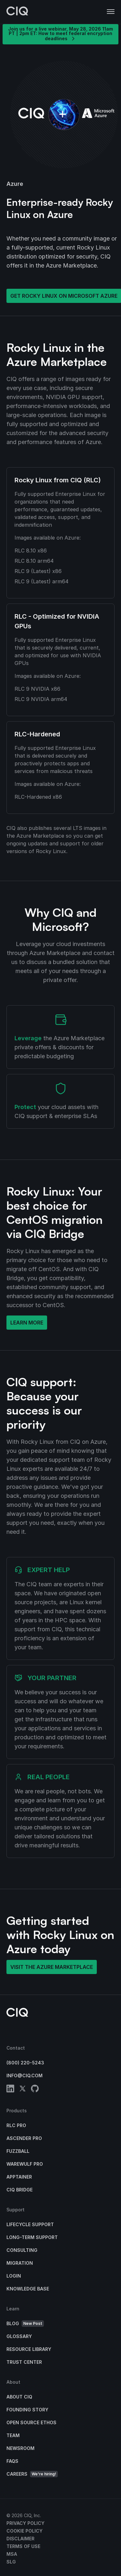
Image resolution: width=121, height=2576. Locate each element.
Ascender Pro (24, 2138)
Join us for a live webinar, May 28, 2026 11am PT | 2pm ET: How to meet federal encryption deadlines (60, 34)
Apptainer (19, 2177)
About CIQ (19, 2396)
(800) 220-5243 (25, 2062)
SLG (11, 2561)
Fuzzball (17, 2151)
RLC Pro (16, 2125)
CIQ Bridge (19, 2189)
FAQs (12, 2461)
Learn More (26, 1322)
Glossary (19, 2336)
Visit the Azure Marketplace (51, 1967)
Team (13, 2435)
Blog (25, 2323)
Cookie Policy (24, 2531)
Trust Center (24, 2362)
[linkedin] (10, 2090)
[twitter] (22, 2089)
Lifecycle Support (30, 2224)
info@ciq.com (24, 2075)
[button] (111, 11)
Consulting (21, 2250)
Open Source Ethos (31, 2422)
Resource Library (28, 2349)
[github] (35, 2090)
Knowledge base (27, 2288)
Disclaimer (20, 2538)
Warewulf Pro (24, 2164)
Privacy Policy (25, 2523)
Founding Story (27, 2409)
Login (13, 2276)
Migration (19, 2263)
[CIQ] (17, 11)
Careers (32, 2474)
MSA (11, 2554)
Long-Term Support (32, 2237)
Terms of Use (23, 2546)
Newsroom (20, 2448)
